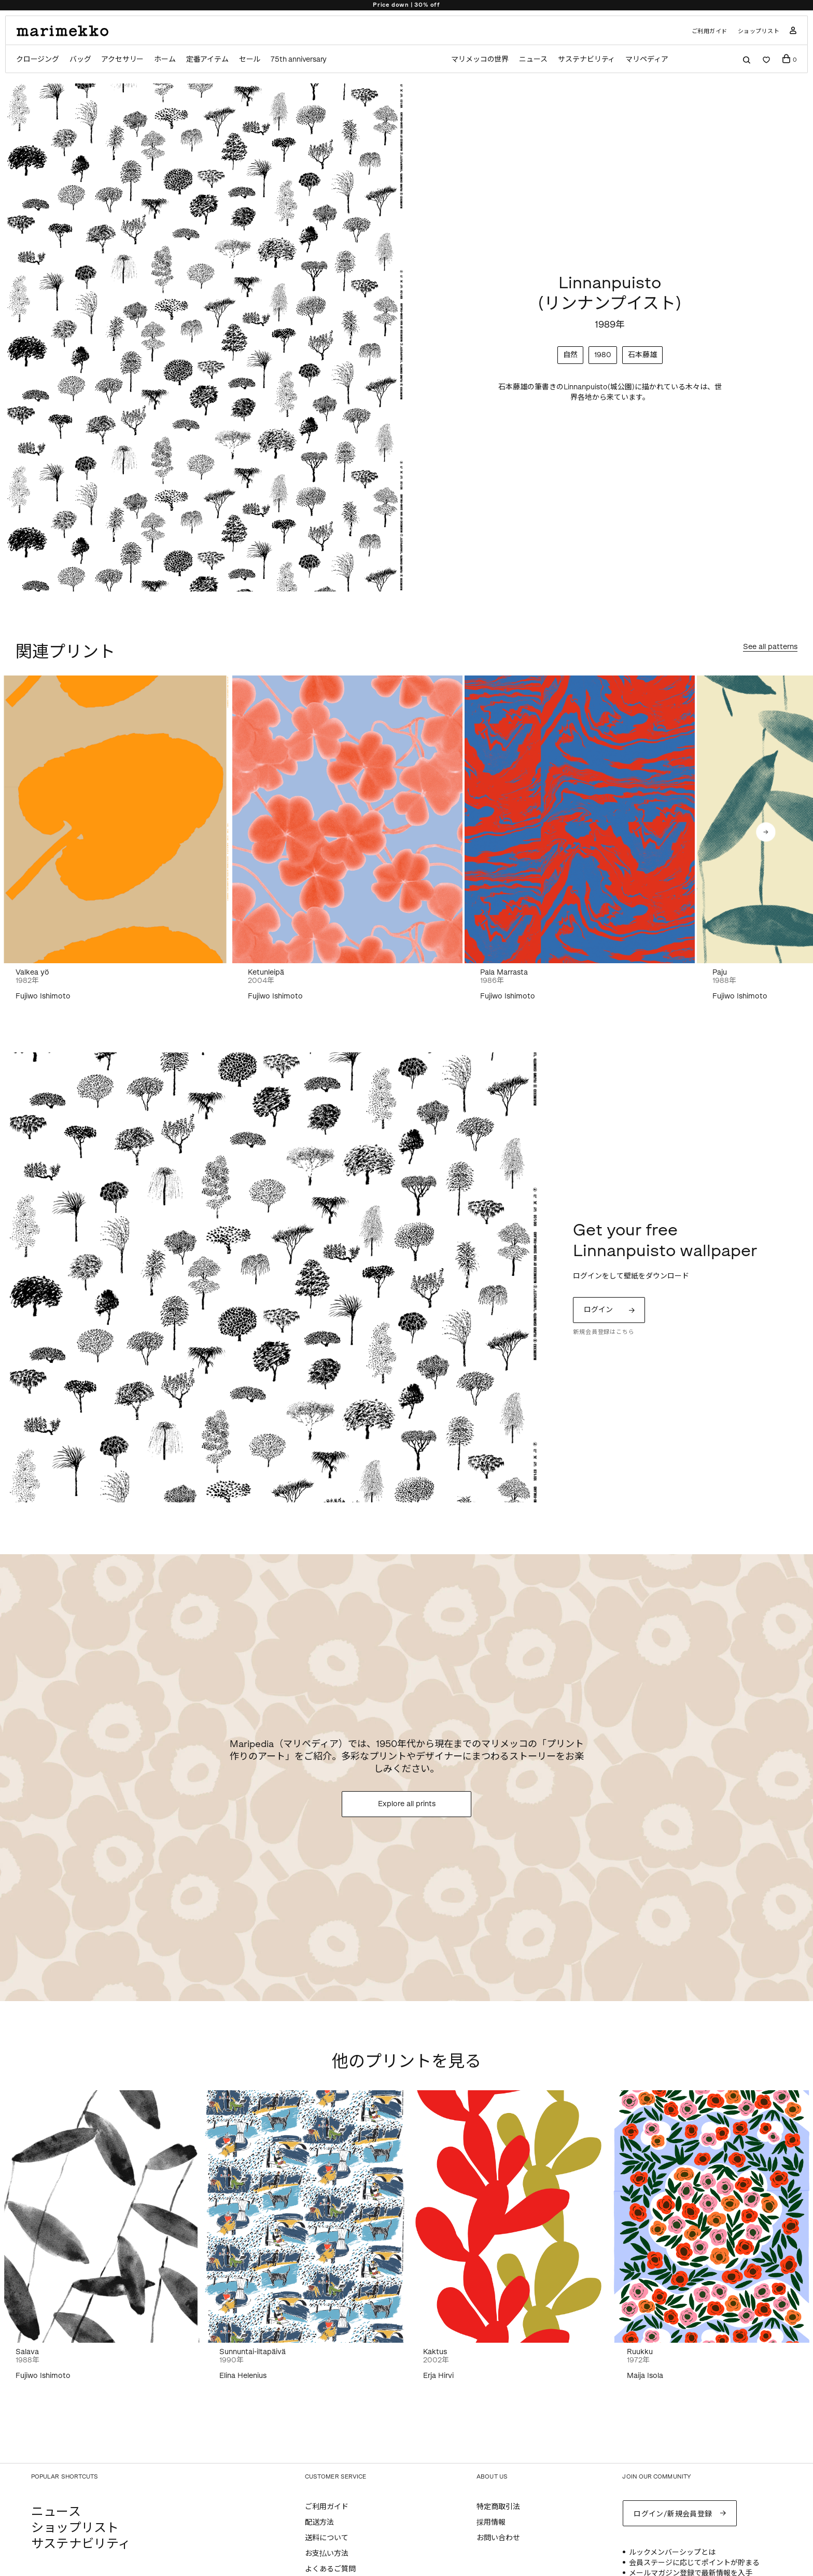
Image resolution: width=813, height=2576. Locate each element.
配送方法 (319, 2522)
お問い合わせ (498, 2537)
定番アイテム (207, 59)
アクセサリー (122, 59)
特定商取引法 (498, 2506)
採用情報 (491, 2522)
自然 (570, 354)
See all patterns (770, 647)
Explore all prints (407, 1803)
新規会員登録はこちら (603, 1332)
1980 (602, 354)
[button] (766, 832)
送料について (326, 2537)
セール (249, 59)
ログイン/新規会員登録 (673, 2514)
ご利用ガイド (709, 31)
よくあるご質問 (330, 2569)
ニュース (533, 59)
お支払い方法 (326, 2553)
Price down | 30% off (406, 5)
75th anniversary (299, 59)
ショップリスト (759, 31)
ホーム (164, 59)
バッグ (80, 59)
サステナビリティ (586, 59)
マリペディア (646, 59)
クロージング (37, 59)
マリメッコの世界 (480, 59)
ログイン (598, 1309)
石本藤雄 (642, 354)
